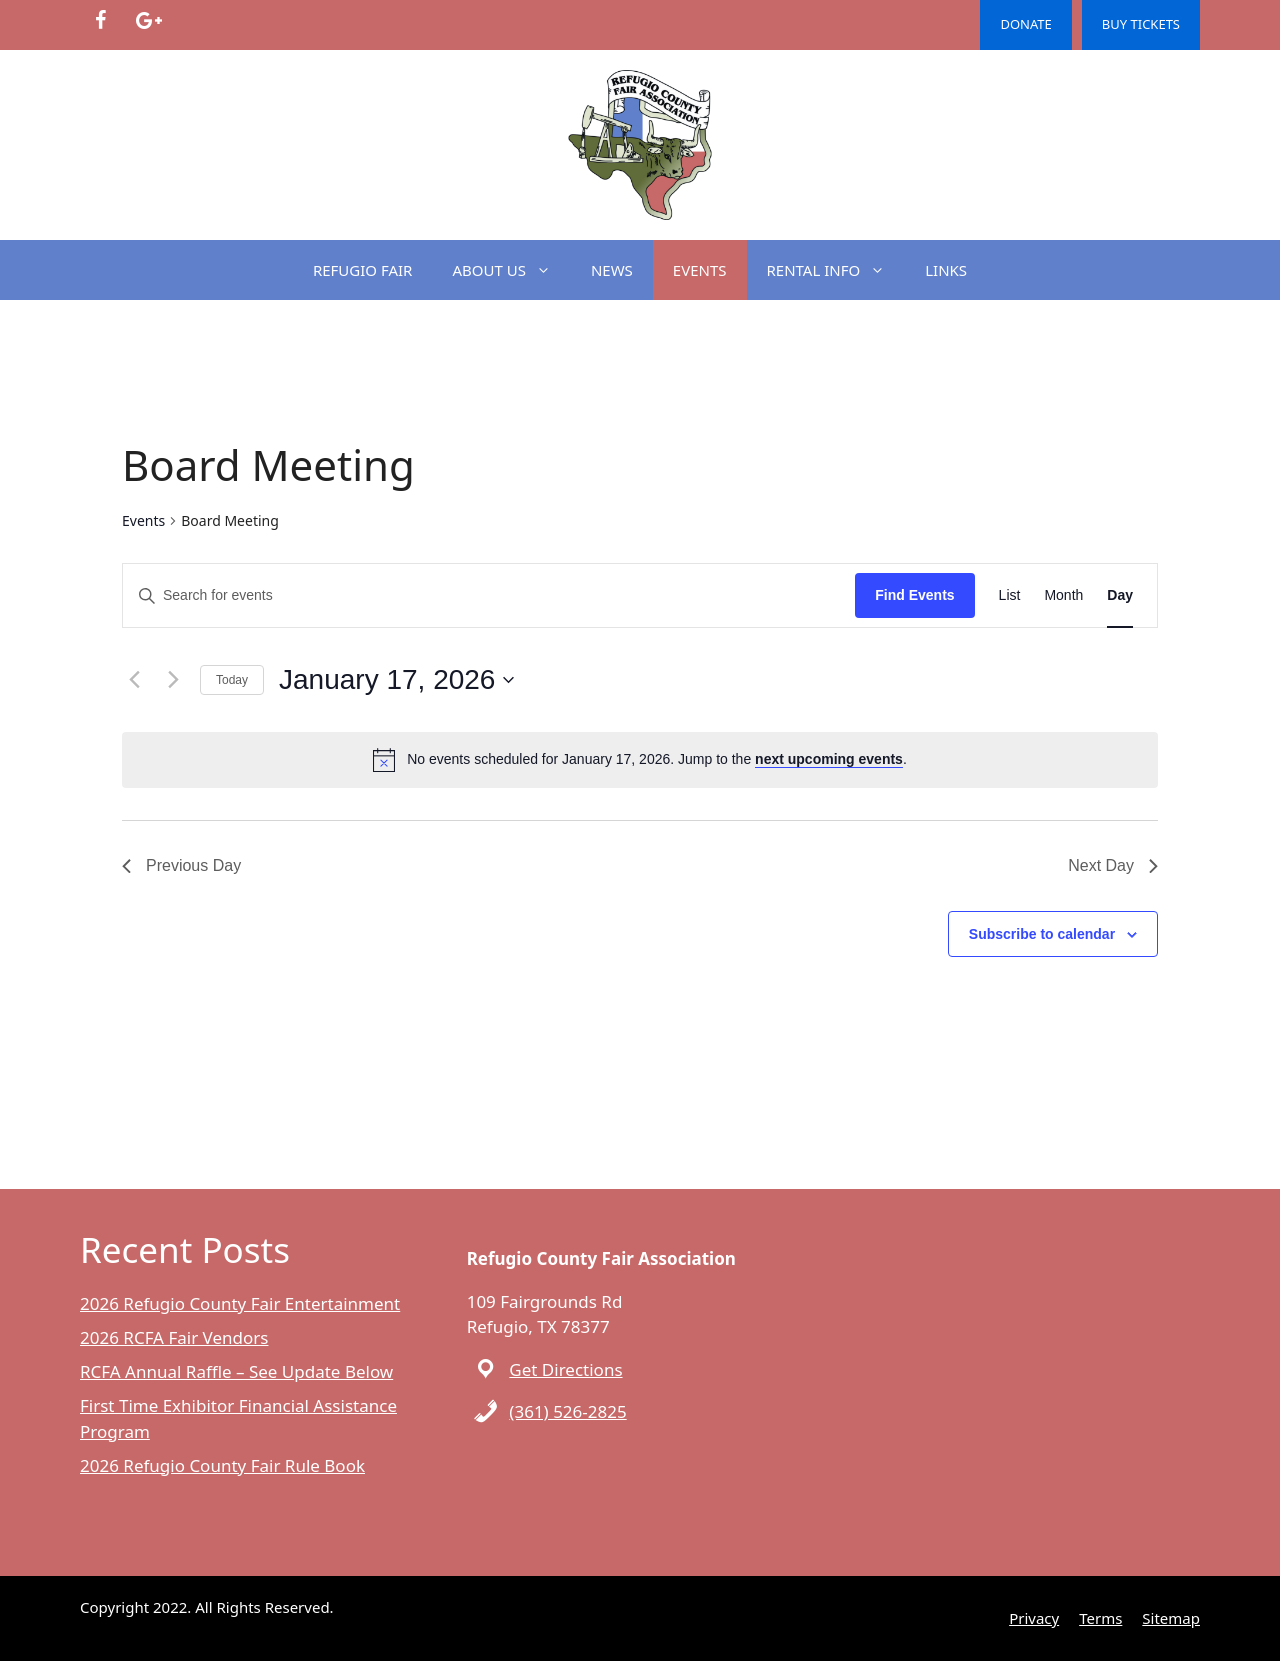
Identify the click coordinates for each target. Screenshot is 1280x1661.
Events (143, 520)
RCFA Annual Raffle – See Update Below (236, 1371)
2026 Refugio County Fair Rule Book (222, 1465)
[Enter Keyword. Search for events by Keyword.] (489, 595)
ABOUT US (511, 270)
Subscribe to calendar (1042, 934)
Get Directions (565, 1369)
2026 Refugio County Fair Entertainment (240, 1303)
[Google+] (148, 21)
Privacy (1034, 1618)
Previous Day (181, 865)
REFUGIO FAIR (363, 270)
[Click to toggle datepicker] (396, 680)
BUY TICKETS (1141, 24)
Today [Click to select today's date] (232, 680)
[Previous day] (134, 680)
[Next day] (173, 680)
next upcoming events (829, 759)
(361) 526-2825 (567, 1411)
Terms (1100, 1618)
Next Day (1113, 865)
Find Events (914, 595)
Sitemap (1171, 1618)
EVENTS (700, 270)
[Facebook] (100, 21)
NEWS (612, 270)
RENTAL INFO (836, 270)
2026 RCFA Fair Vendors (174, 1337)
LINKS (946, 270)
